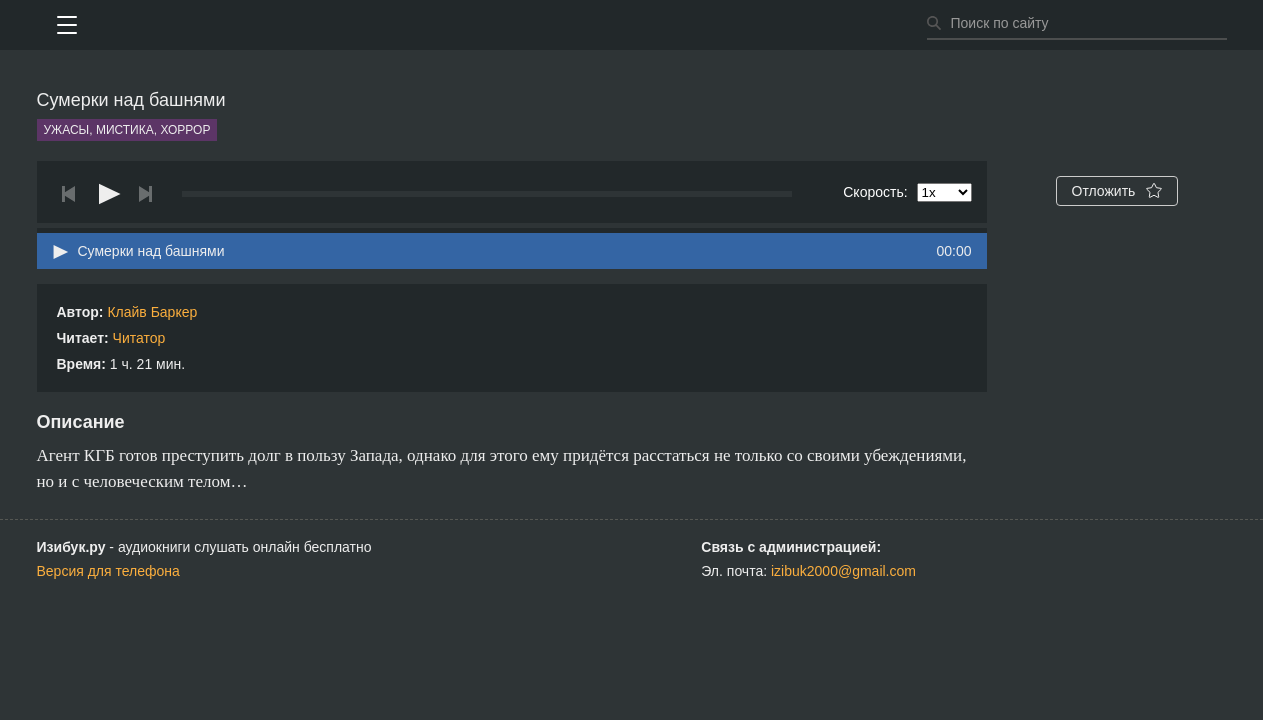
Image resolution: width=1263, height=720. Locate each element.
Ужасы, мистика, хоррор (127, 130)
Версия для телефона (108, 571)
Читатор (139, 338)
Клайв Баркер (152, 312)
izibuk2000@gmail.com (843, 571)
